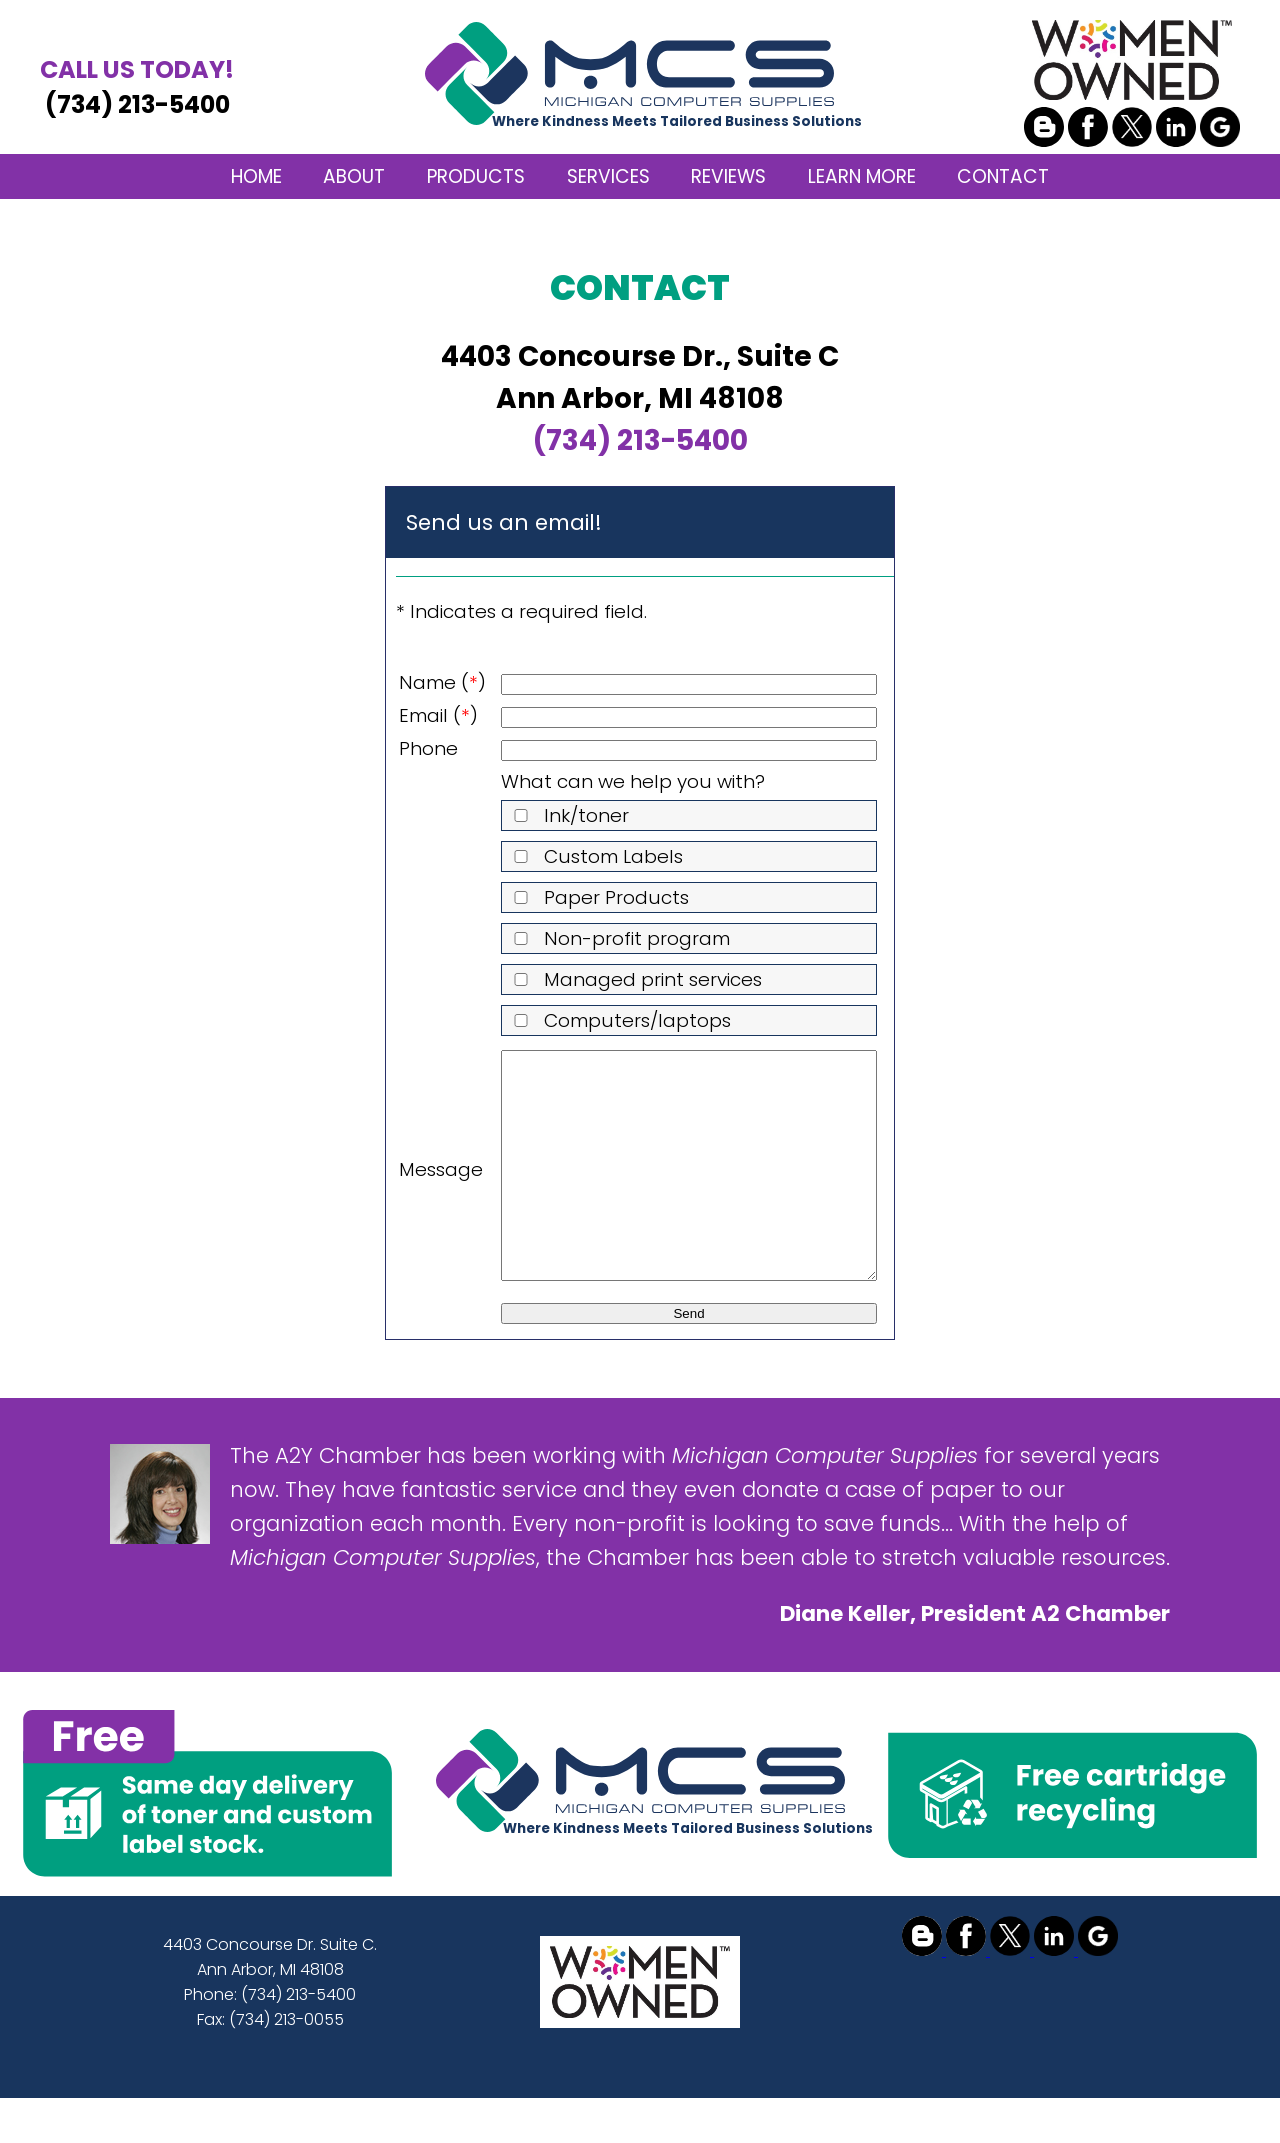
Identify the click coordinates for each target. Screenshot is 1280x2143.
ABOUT (354, 176)
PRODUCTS (476, 176)
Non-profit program (618, 938)
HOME (256, 176)
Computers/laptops (618, 1020)
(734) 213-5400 (137, 86)
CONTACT (1003, 176)
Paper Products (597, 897)
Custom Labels (594, 856)
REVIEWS (728, 176)
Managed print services (634, 979)
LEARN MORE (862, 176)
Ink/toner (567, 815)
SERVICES (608, 176)
